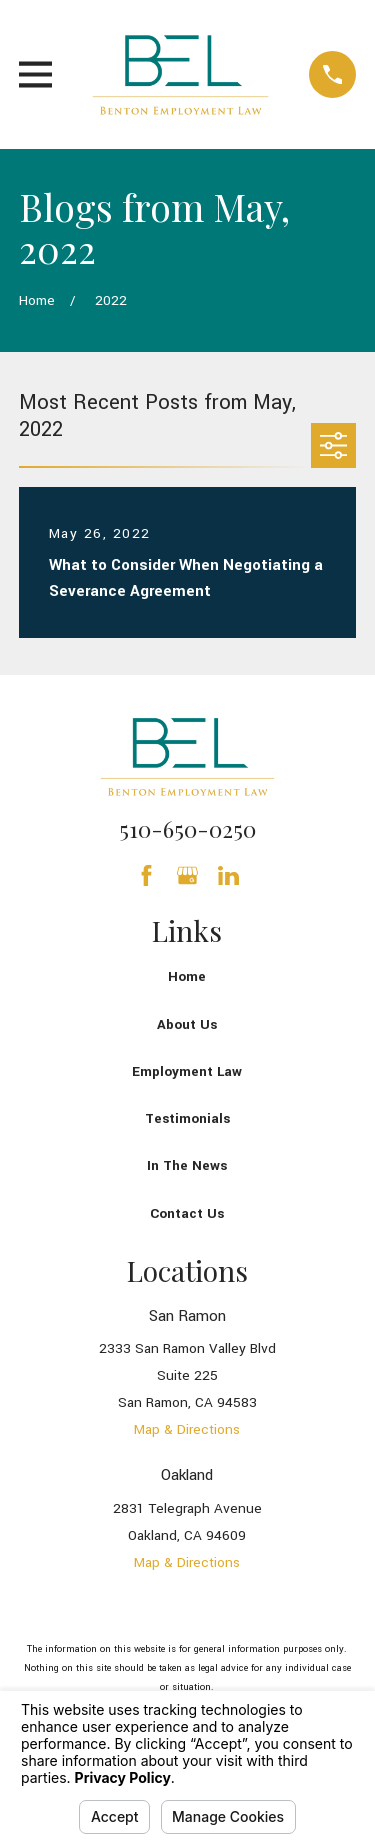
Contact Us (187, 1213)
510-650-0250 (187, 829)
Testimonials (187, 1118)
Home (187, 976)
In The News (187, 1165)
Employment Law (187, 1071)
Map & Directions (187, 1429)
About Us (187, 1024)
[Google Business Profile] (187, 875)
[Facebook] (146, 875)
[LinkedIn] (228, 875)
